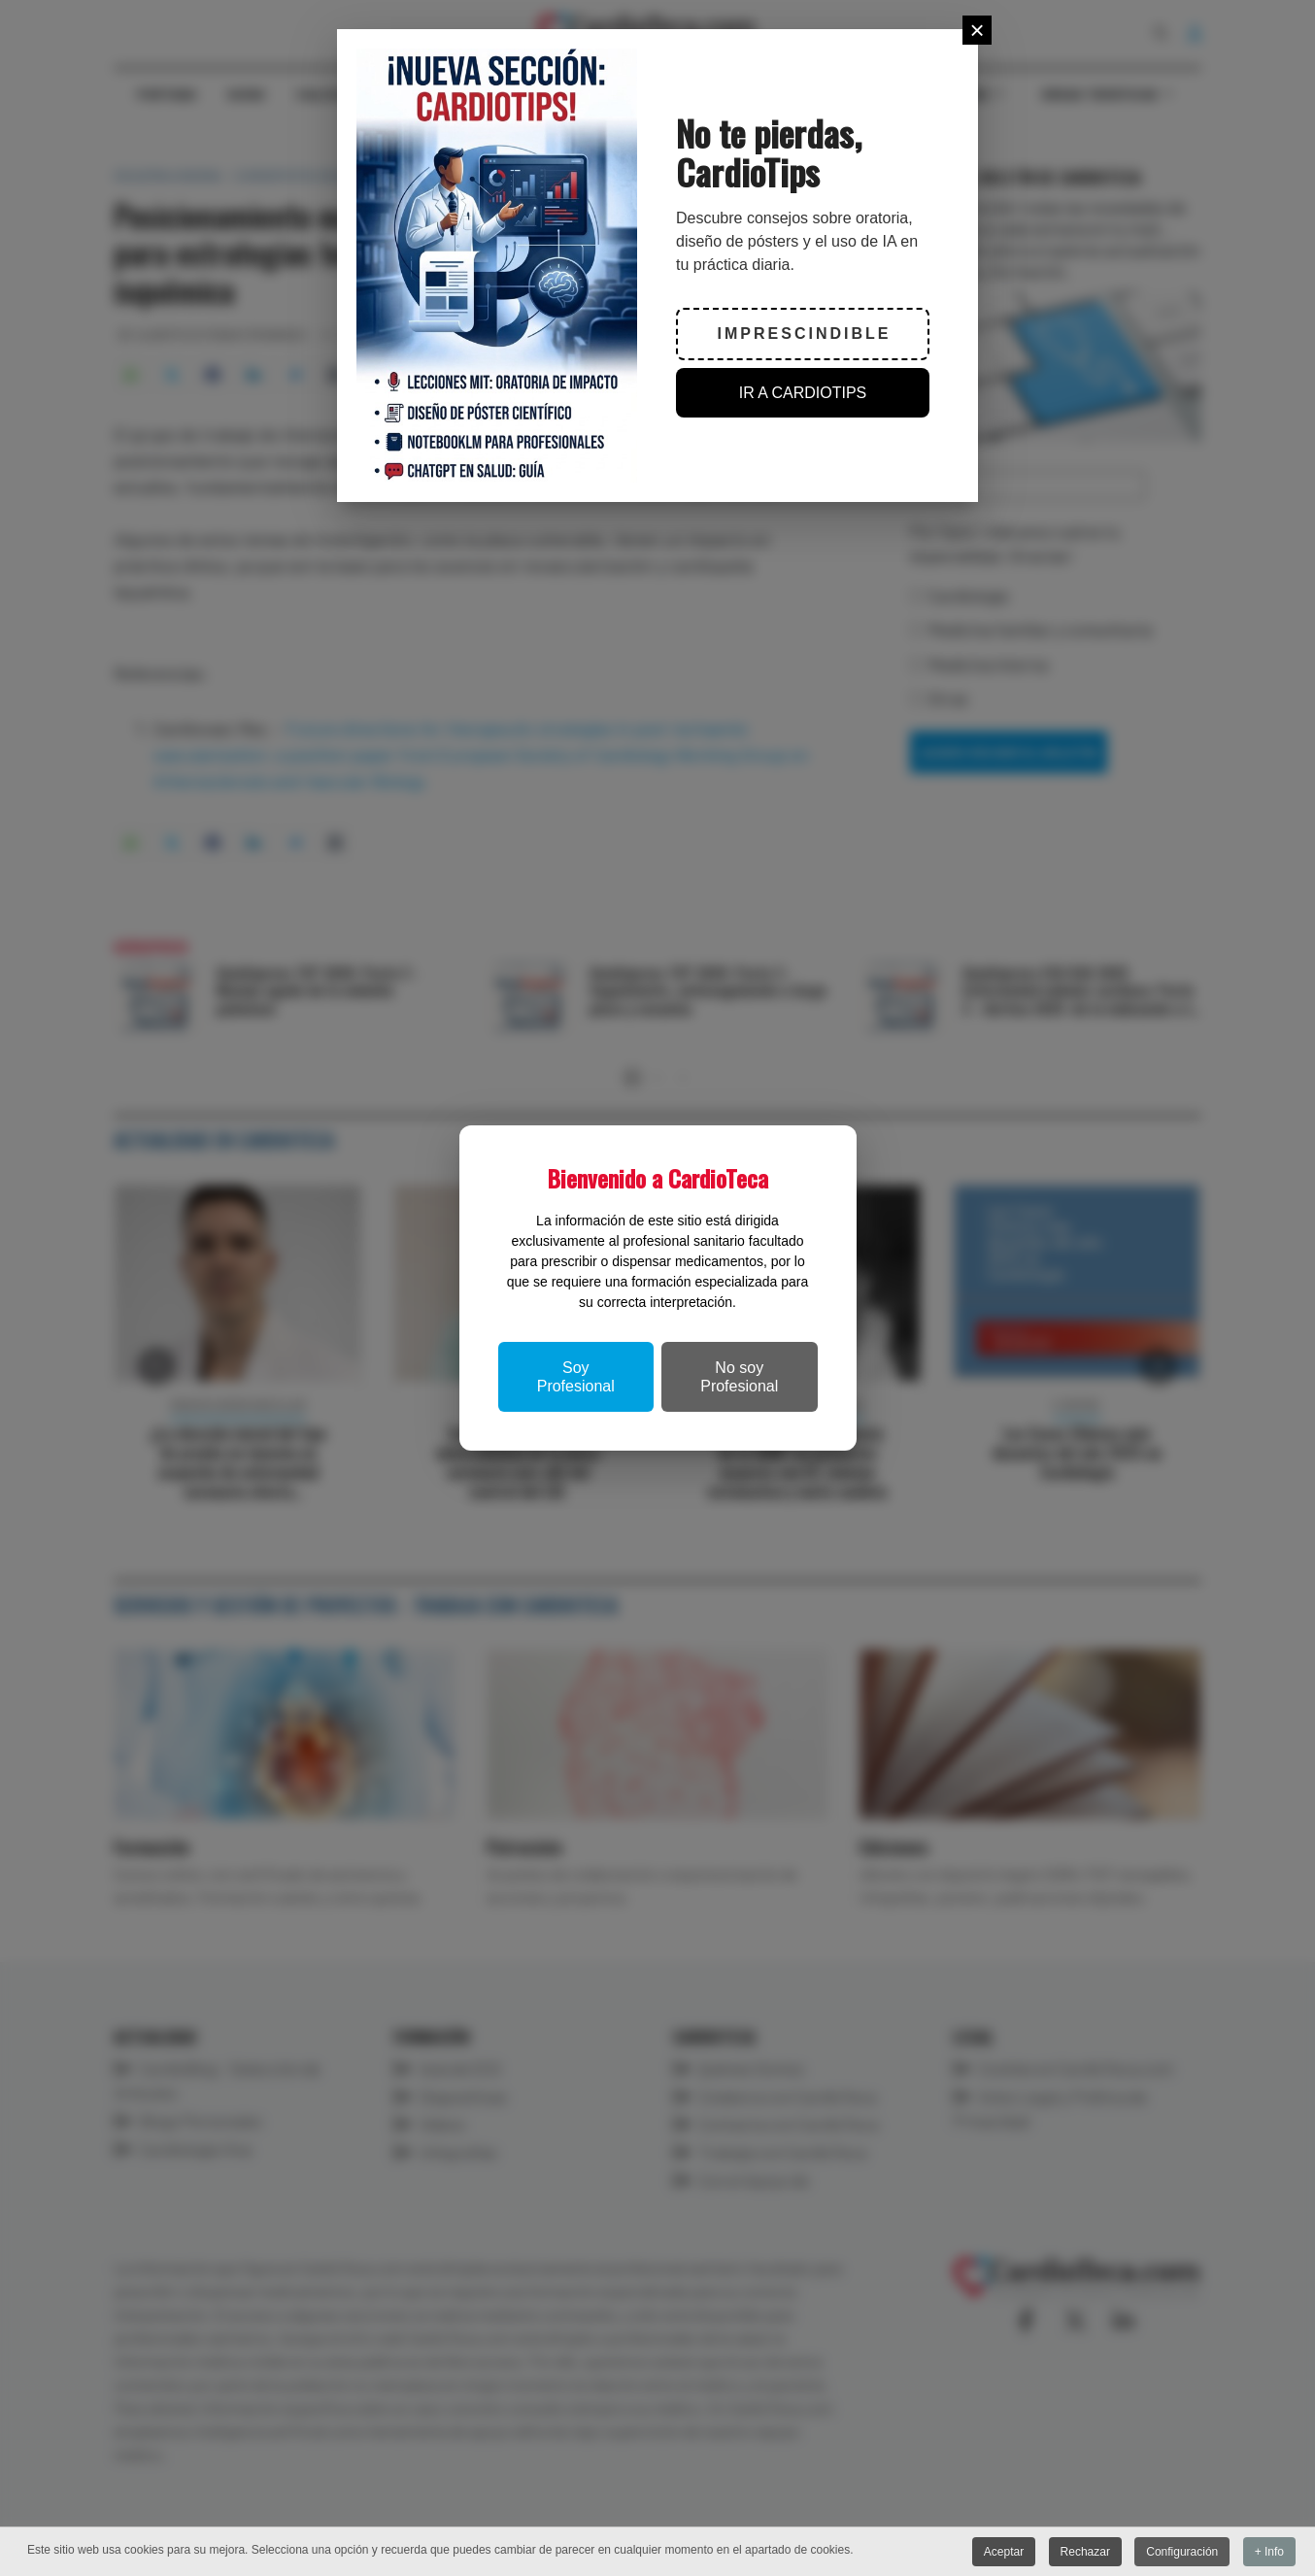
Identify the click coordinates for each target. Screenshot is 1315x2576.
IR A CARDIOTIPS (803, 393)
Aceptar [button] (1004, 2552)
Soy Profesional (576, 1376)
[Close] (977, 30)
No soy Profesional (739, 1376)
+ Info (1269, 2552)
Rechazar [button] (1085, 2552)
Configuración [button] (1182, 2552)
